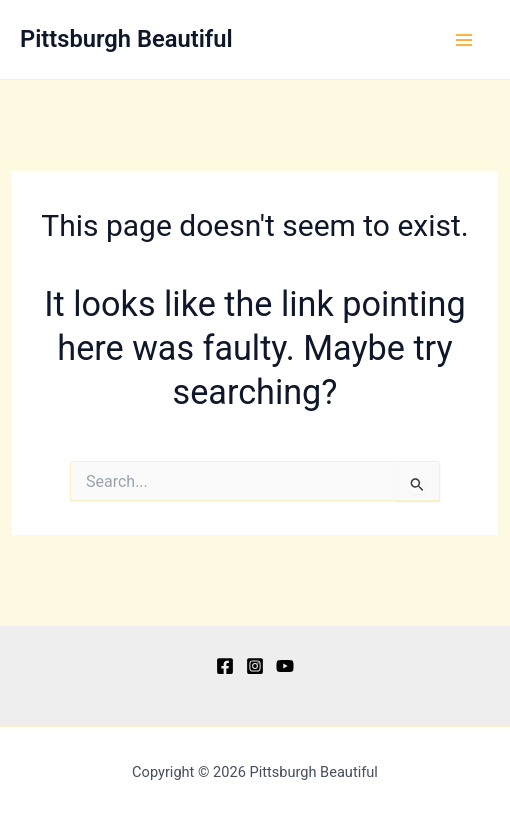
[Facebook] (225, 666)
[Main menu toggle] (464, 40)
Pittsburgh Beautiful (126, 39)
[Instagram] (255, 666)
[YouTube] (285, 666)
